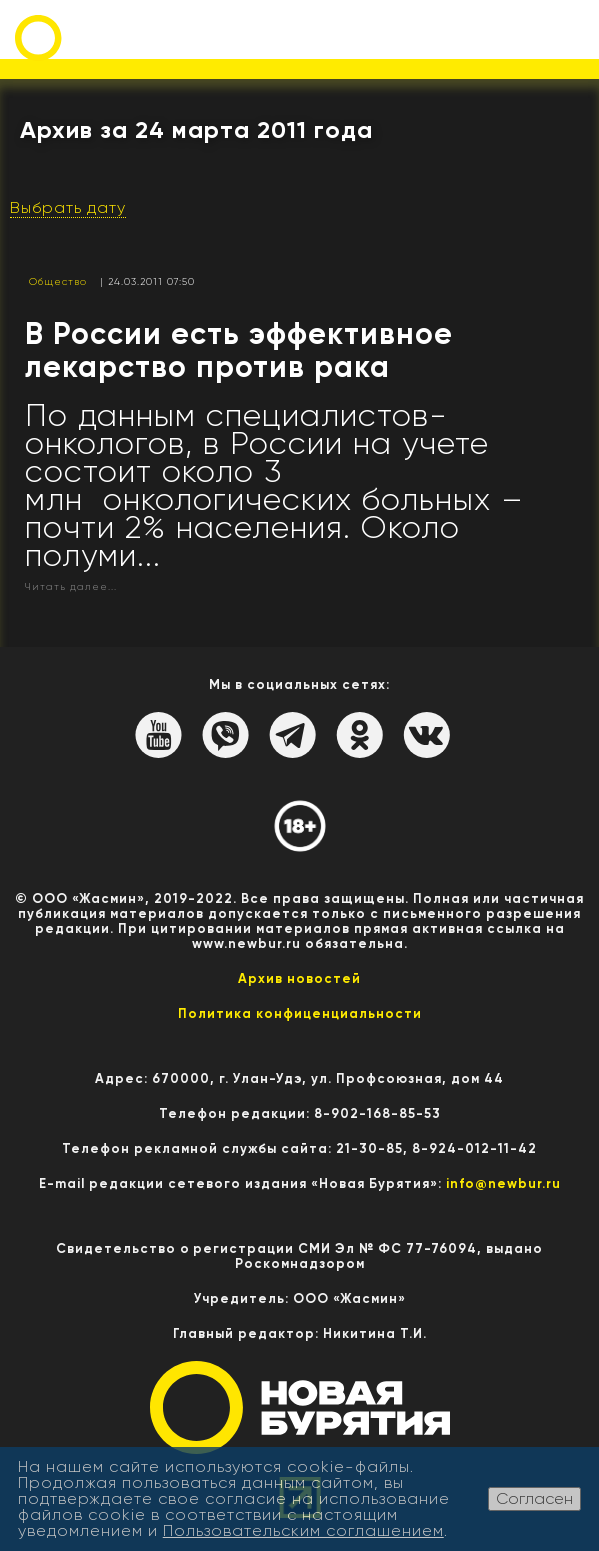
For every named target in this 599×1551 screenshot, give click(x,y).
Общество (58, 281)
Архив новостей (299, 978)
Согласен (534, 1498)
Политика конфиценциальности (300, 1013)
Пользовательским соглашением (303, 1530)
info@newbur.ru (503, 1183)
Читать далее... (71, 586)
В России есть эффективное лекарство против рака (239, 350)
